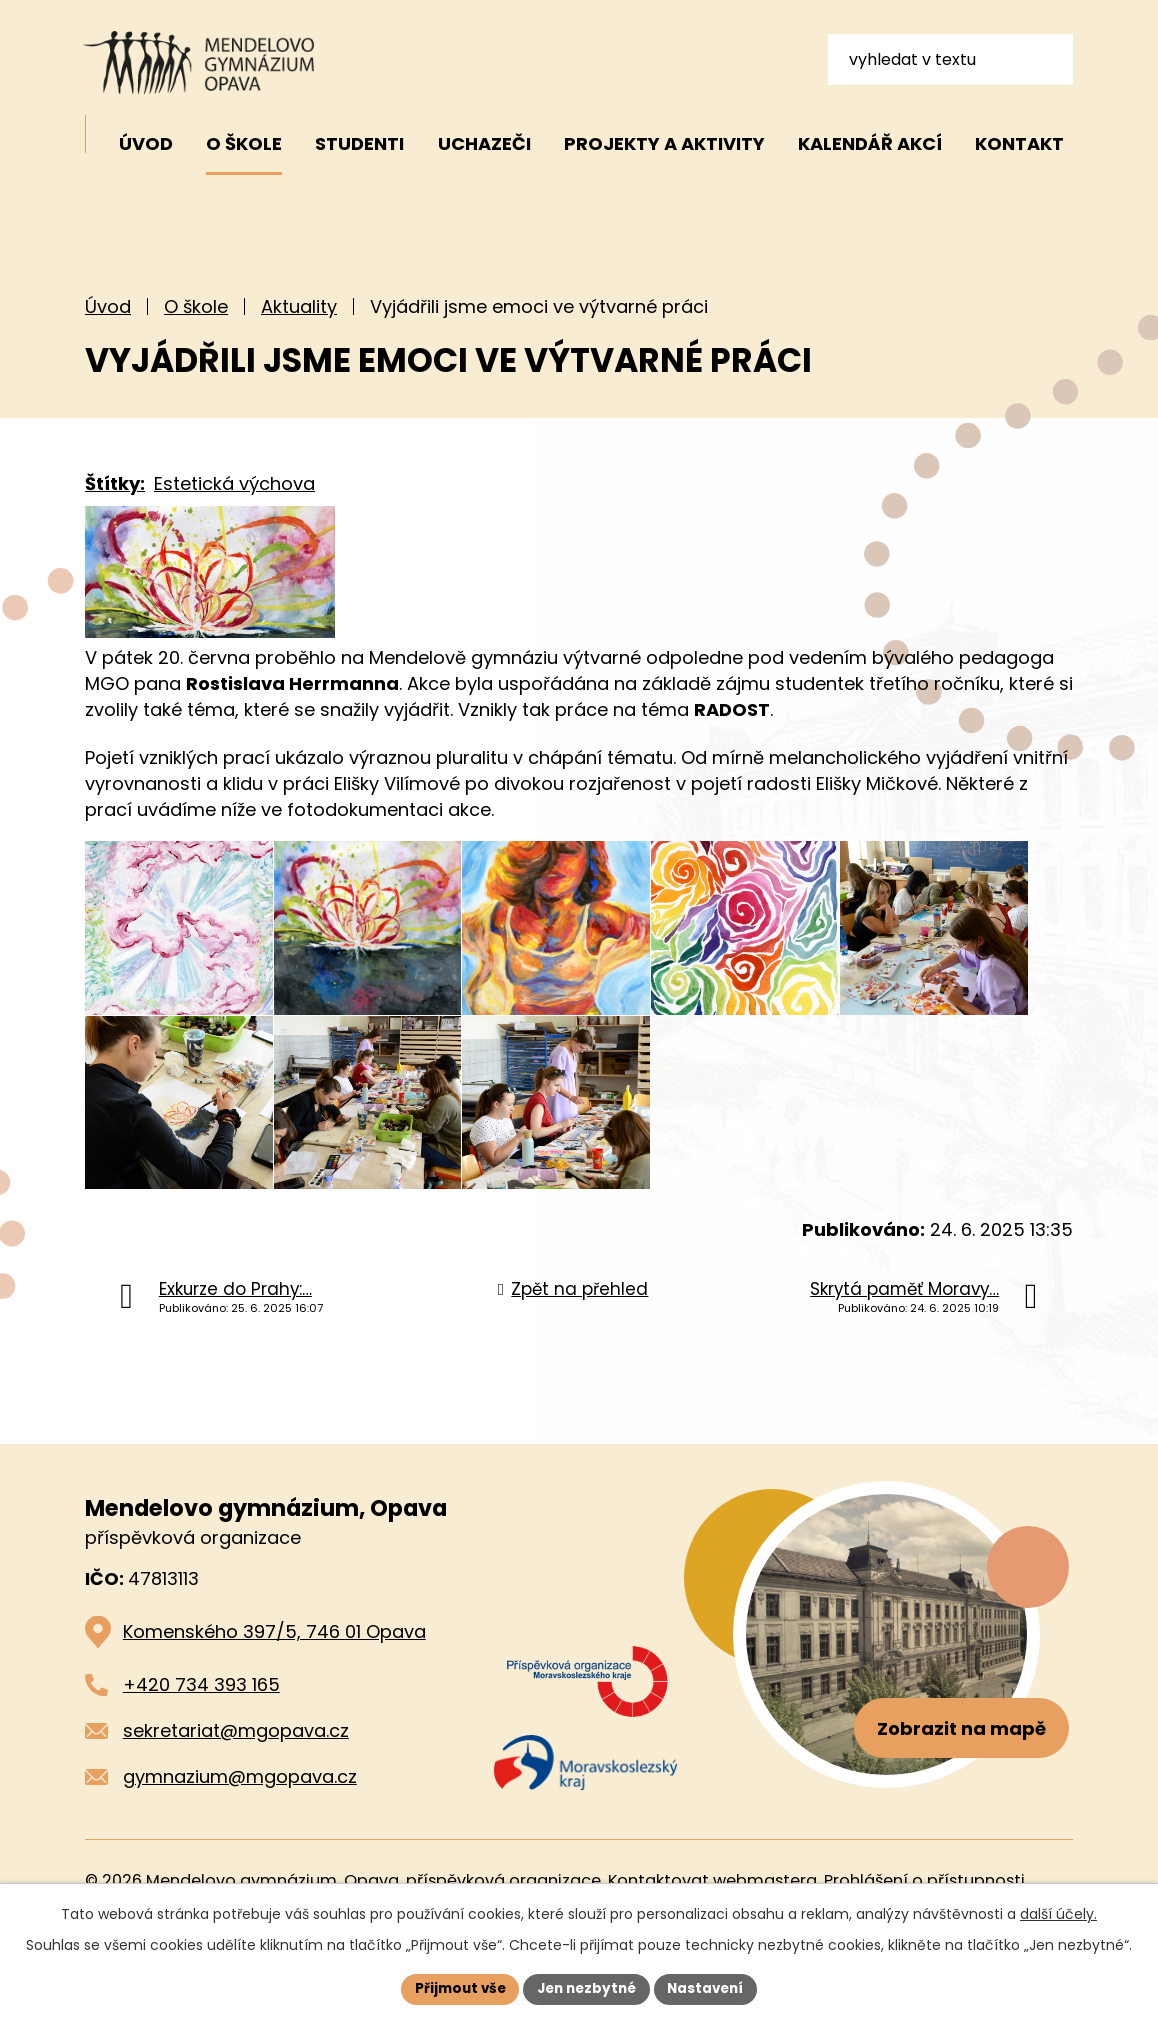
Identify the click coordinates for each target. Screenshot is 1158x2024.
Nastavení (711, 1988)
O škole (196, 306)
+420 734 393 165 (201, 1738)
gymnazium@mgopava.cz (240, 1829)
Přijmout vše (454, 1988)
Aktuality (299, 306)
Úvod (108, 306)
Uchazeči (484, 143)
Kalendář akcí (870, 143)
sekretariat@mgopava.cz (236, 1784)
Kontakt (1019, 143)
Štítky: (115, 483)
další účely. (1058, 1913)
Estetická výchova (234, 483)
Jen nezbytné (586, 1988)
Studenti (359, 143)
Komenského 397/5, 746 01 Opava (274, 1685)
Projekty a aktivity (664, 143)
